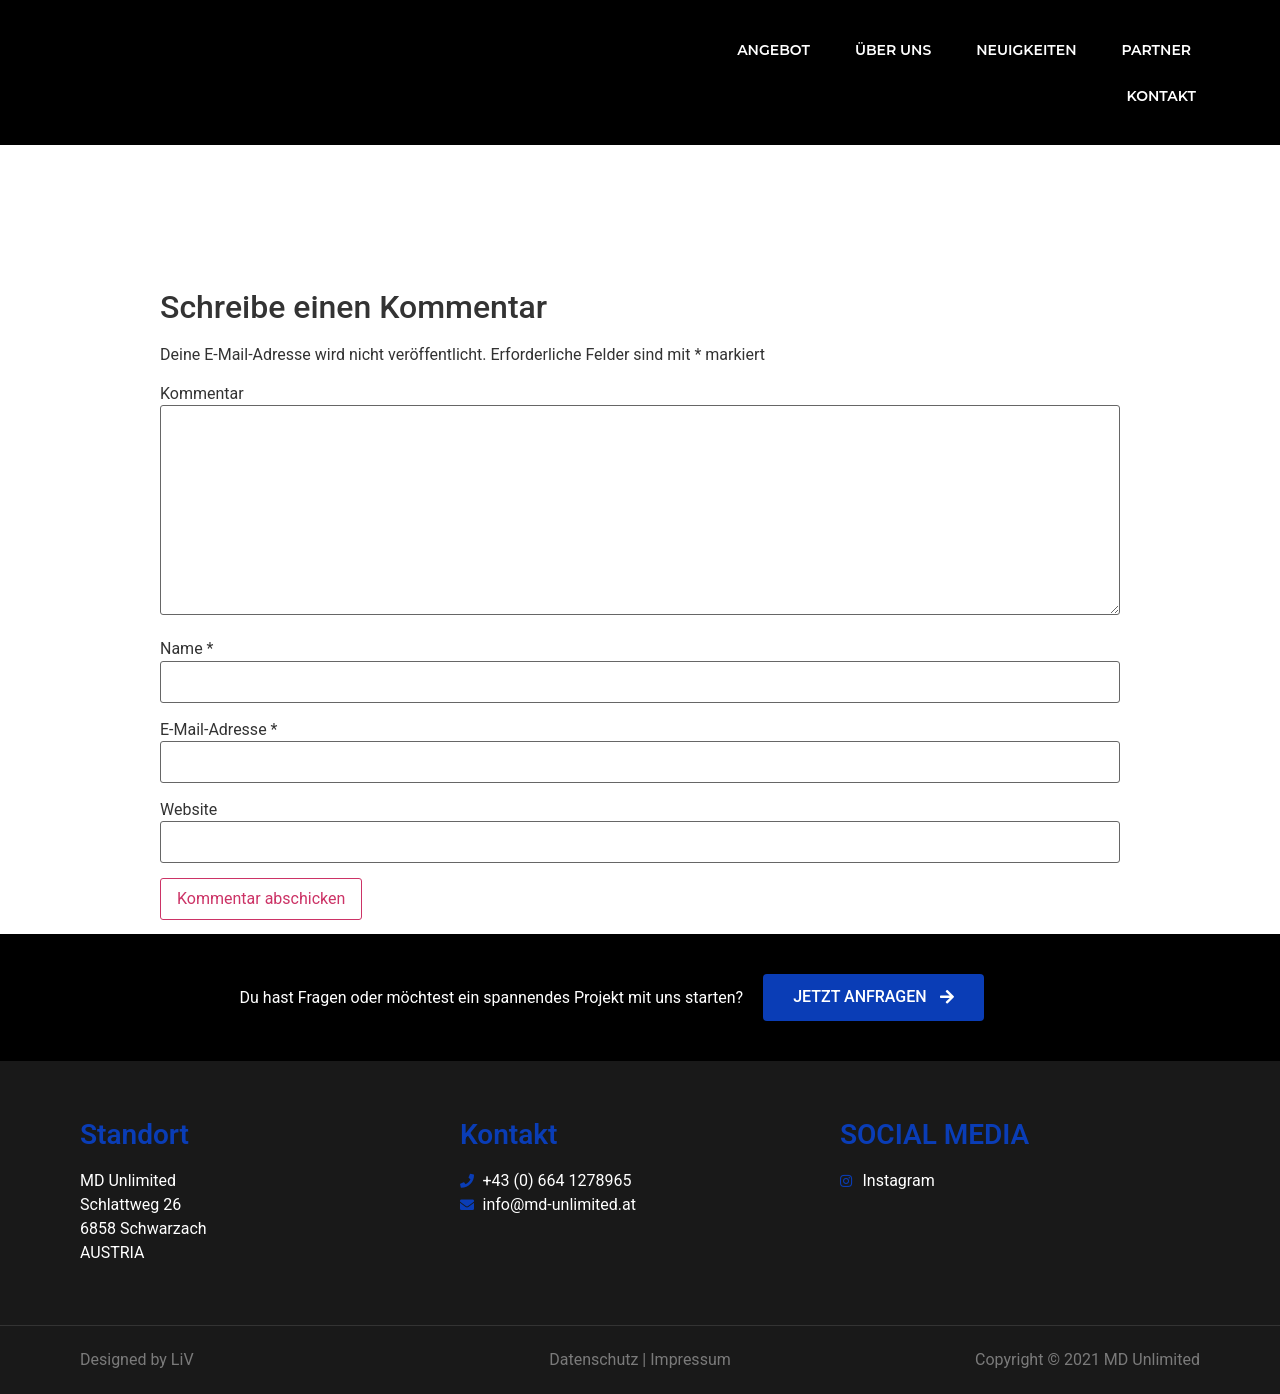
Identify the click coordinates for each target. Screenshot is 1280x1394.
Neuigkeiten (1026, 50)
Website (188, 810)
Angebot (773, 50)
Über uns (893, 50)
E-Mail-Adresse (218, 730)
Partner (1157, 50)
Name (187, 649)
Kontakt (1161, 96)
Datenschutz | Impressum (640, 1359)
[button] (873, 997)
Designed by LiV (137, 1359)
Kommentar (202, 394)
